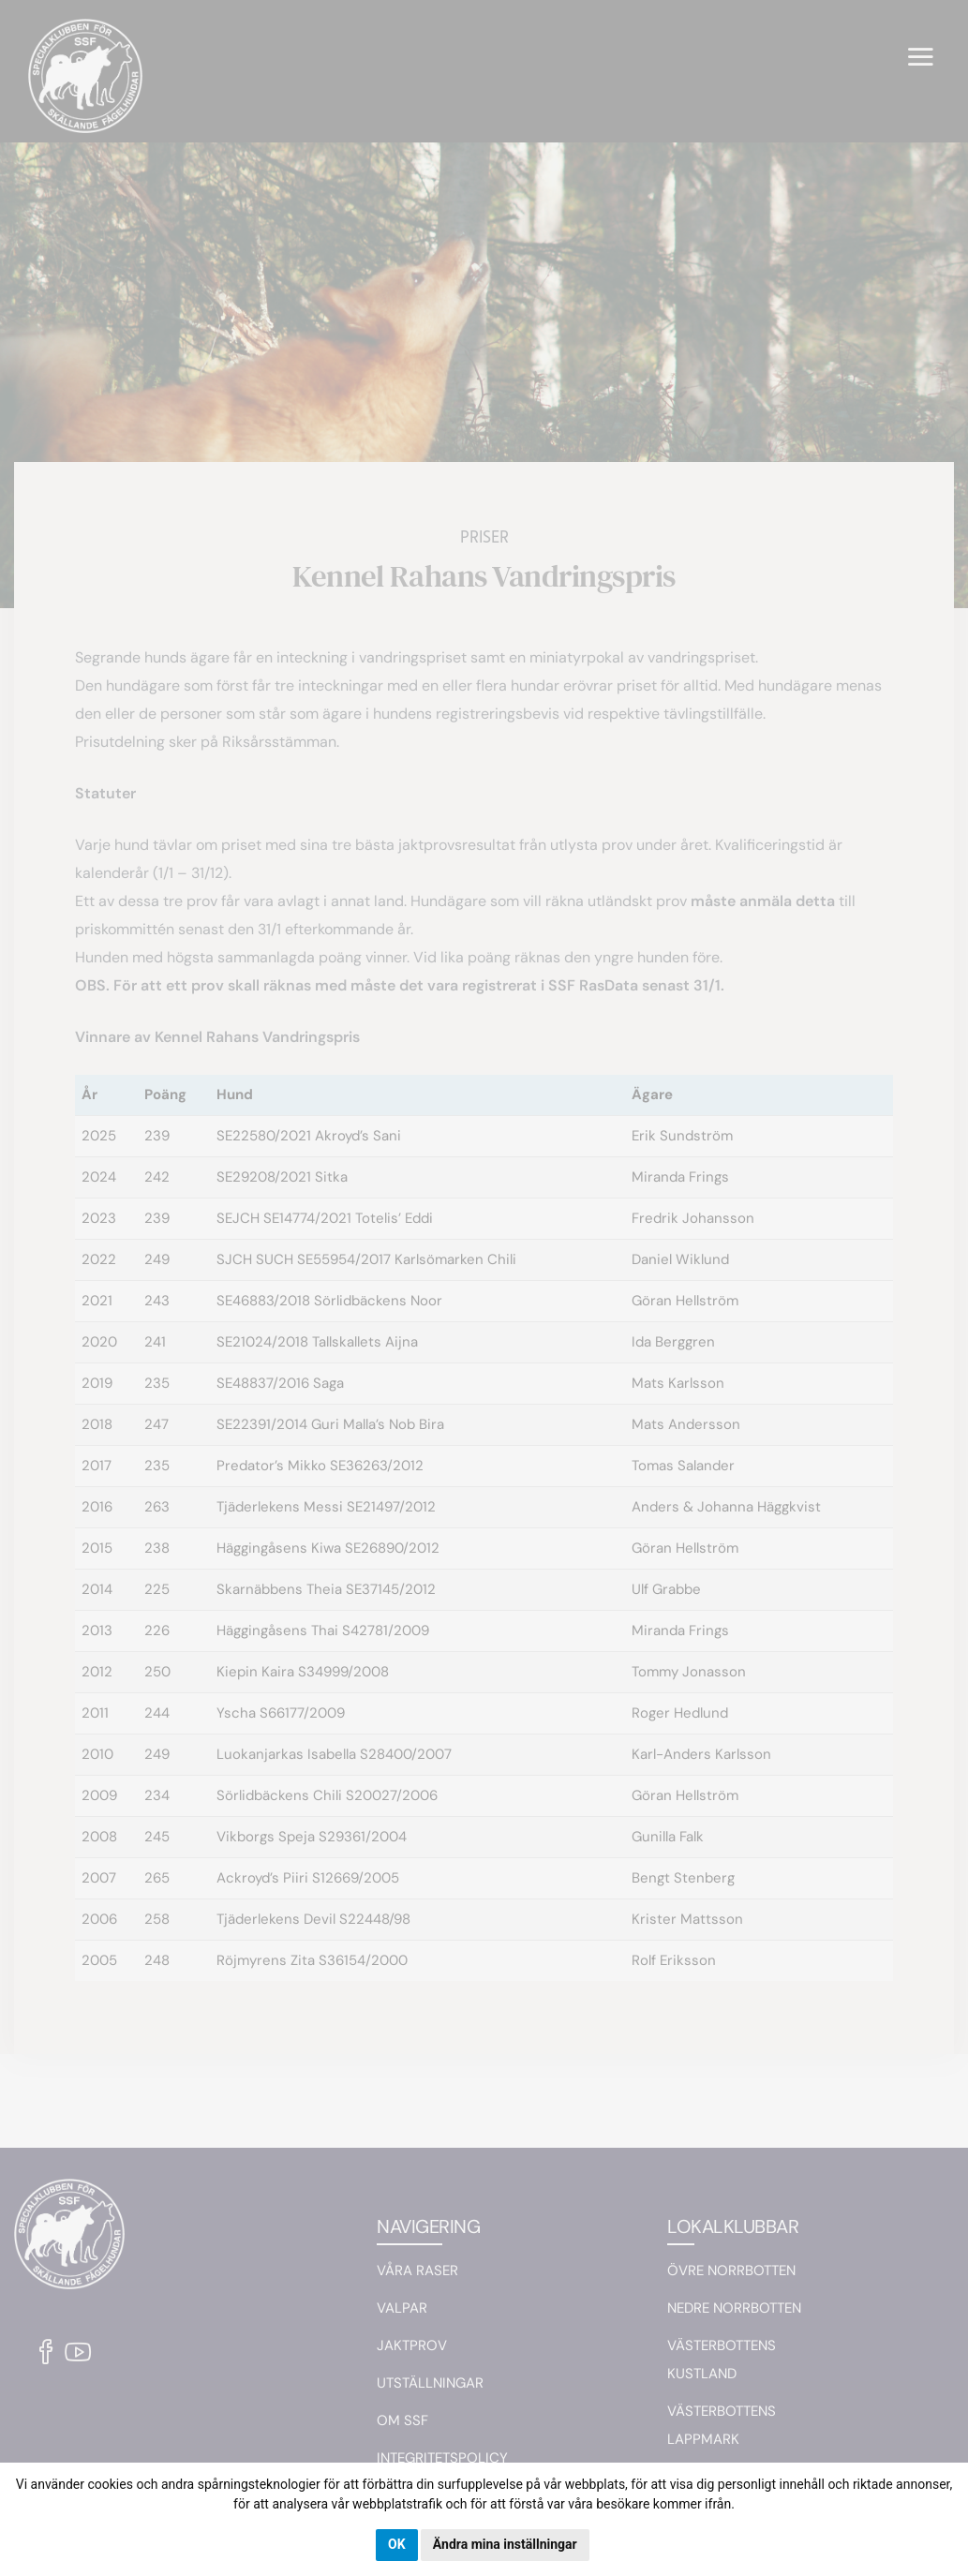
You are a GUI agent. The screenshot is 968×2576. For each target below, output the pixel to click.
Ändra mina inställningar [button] (505, 2544)
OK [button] (397, 2544)
